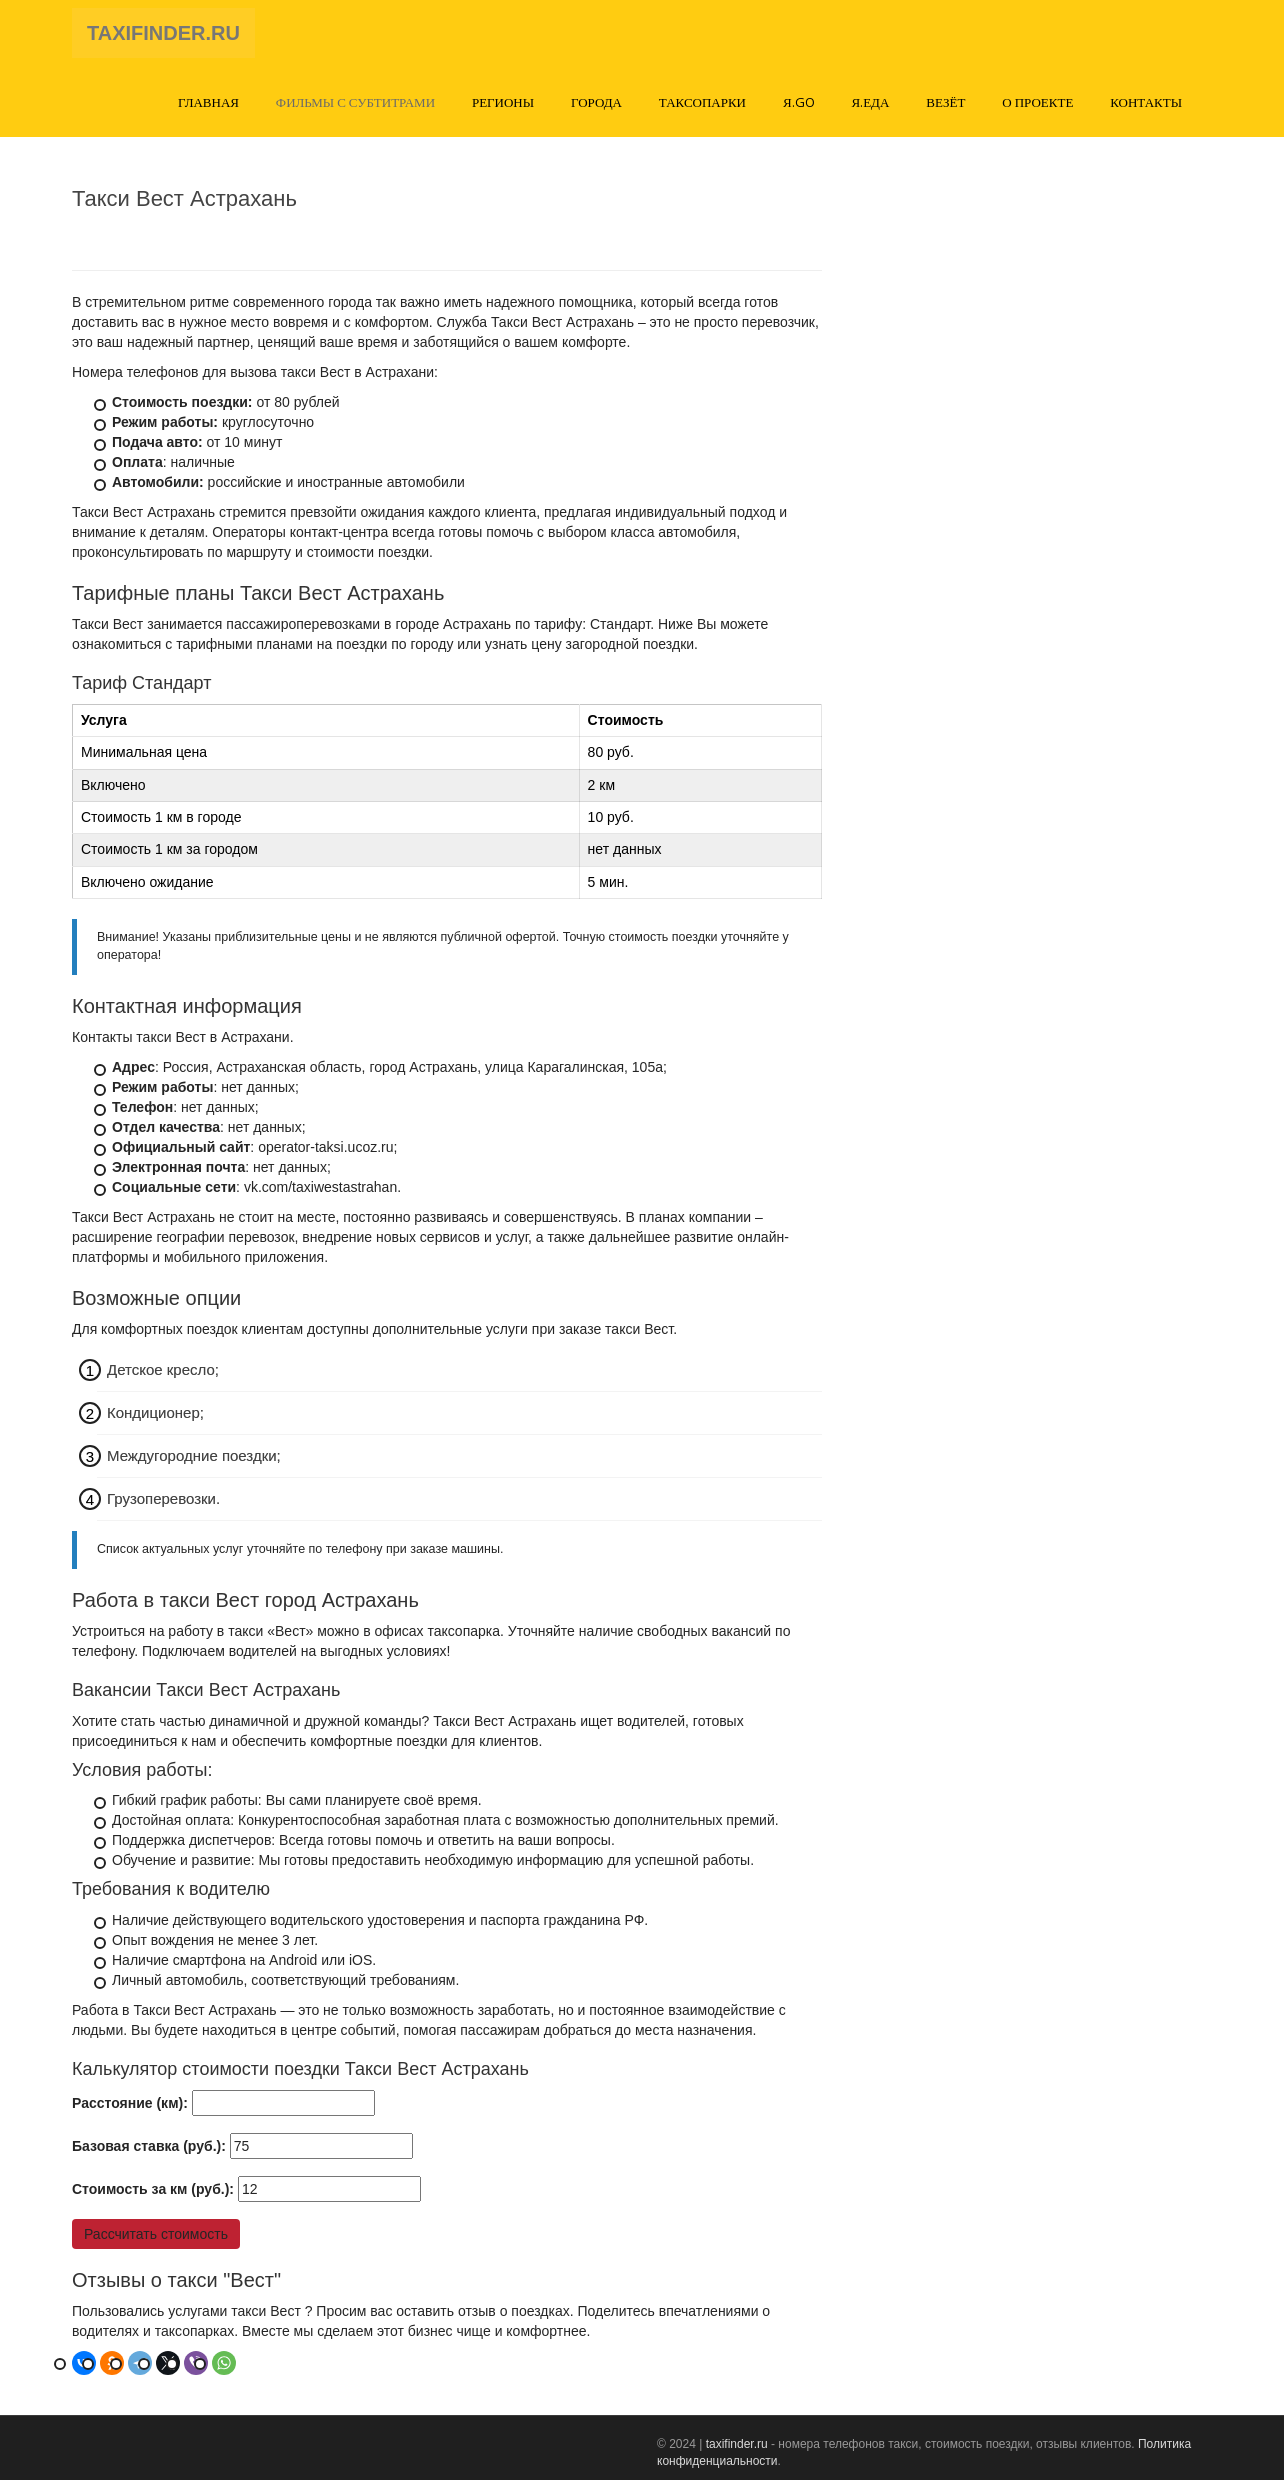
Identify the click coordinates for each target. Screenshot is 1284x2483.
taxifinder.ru (737, 2447)
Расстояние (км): (130, 2106)
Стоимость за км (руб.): (153, 2192)
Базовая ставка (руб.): (149, 2149)
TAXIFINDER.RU (163, 35)
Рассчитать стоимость (156, 2237)
